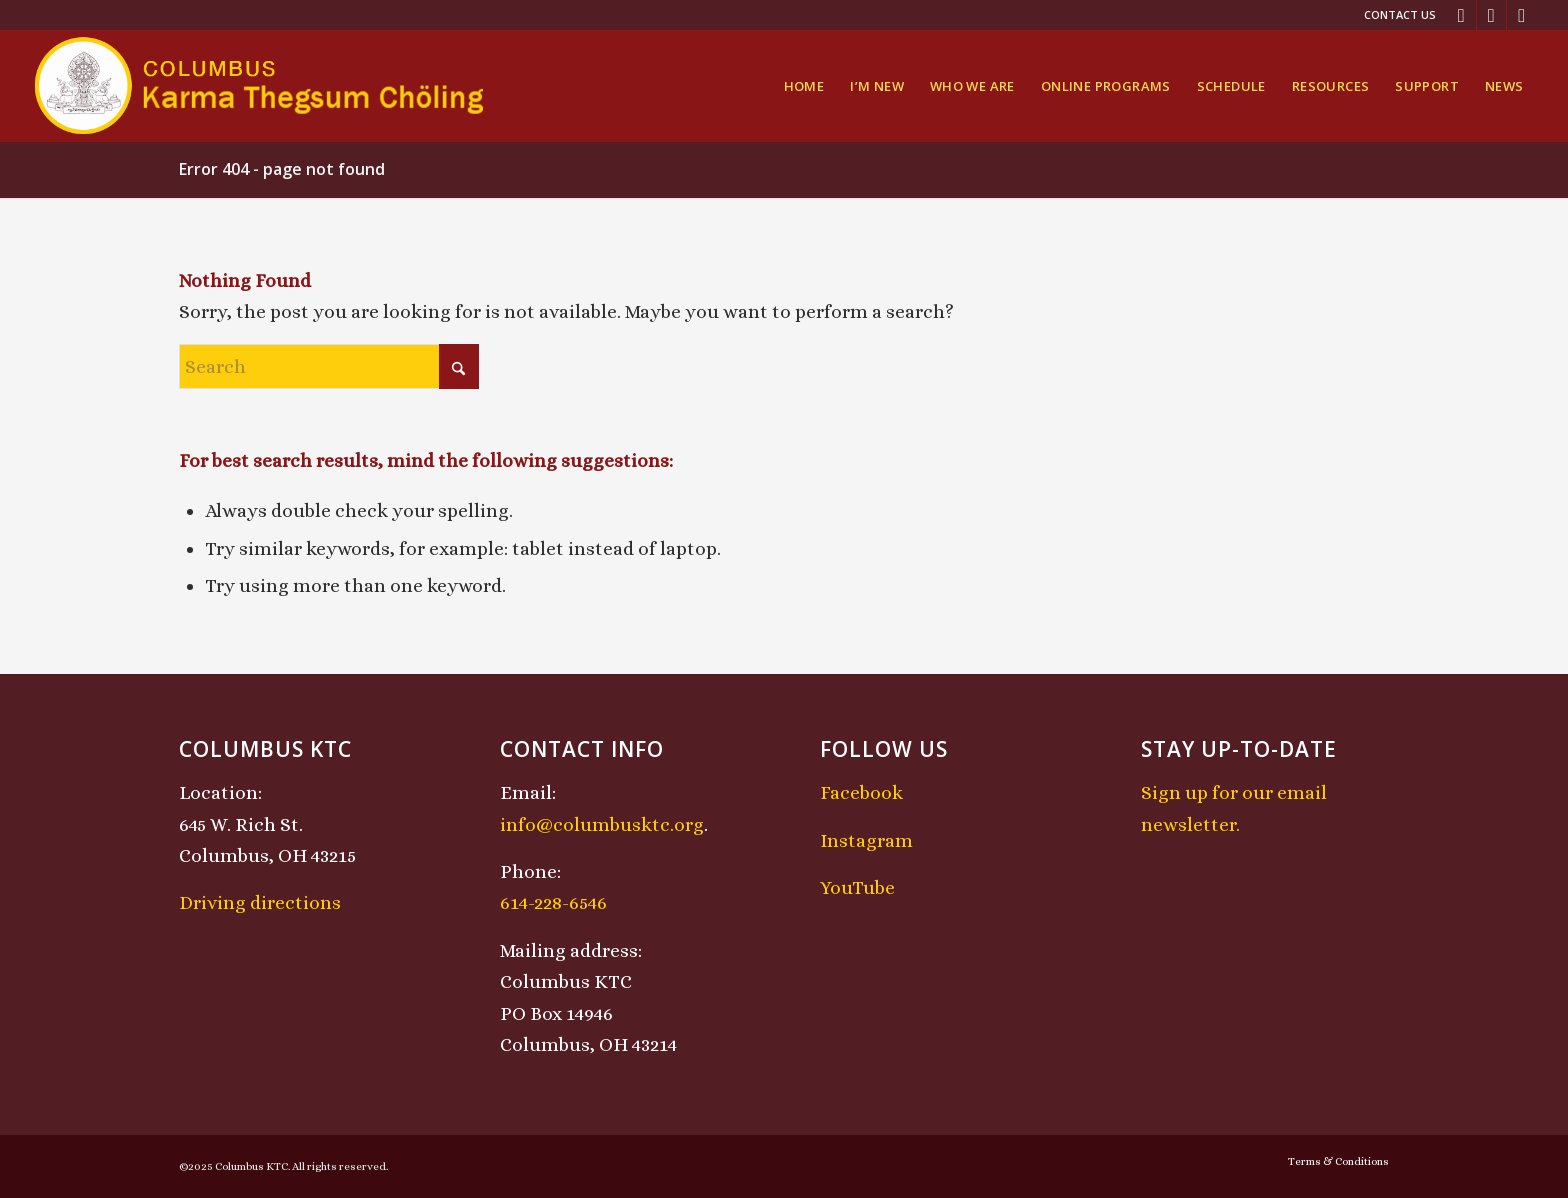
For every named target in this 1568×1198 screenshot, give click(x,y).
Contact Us (1400, 14)
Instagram (866, 840)
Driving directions (260, 902)
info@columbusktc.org (602, 824)
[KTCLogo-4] (260, 86)
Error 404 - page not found (282, 169)
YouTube (857, 887)
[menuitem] (1395, 15)
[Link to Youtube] (1522, 15)
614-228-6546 (553, 902)
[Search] (329, 366)
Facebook (861, 792)
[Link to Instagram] (1491, 15)
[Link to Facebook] (1461, 15)
